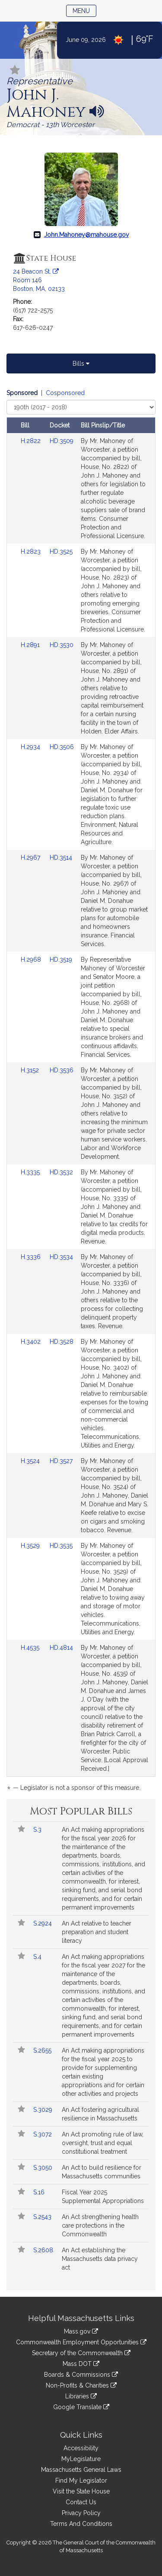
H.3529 (31, 1545)
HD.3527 (61, 1460)
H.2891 (31, 644)
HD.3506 (62, 746)
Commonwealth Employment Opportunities (81, 2342)
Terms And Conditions (81, 2523)
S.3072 (43, 2134)
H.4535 (31, 1647)
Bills (81, 363)
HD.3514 (61, 857)
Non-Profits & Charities (81, 2385)
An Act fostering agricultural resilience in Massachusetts (100, 2114)
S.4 (38, 1956)
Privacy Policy (81, 2512)
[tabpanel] (81, 1091)
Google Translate (81, 2407)
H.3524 (31, 1460)
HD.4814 (61, 1647)
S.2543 (43, 2216)
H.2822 (31, 440)
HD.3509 (61, 440)
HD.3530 (61, 644)
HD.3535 (61, 1545)
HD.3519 (61, 959)
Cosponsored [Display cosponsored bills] (65, 392)
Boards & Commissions (81, 2374)
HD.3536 (61, 1070)
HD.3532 (61, 1172)
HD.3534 (61, 1256)
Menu (84, 10)
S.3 (38, 1829)
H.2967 (31, 857)
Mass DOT (81, 2363)
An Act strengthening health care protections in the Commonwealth (100, 2225)
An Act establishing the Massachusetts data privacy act (100, 2259)
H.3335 (31, 1172)
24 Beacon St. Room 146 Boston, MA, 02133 (39, 280)
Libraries (81, 2396)
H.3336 (31, 1256)
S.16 (39, 2192)
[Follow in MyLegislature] (15, 70)
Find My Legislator (81, 2480)
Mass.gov (81, 2331)
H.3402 (31, 1341)
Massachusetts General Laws (81, 2469)
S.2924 (43, 1923)
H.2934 (31, 746)
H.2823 (31, 551)
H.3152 (31, 1070)
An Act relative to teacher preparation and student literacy (96, 1932)
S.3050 (43, 2167)
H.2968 (32, 959)
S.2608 (44, 2250)
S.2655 (43, 2050)
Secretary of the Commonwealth (81, 2353)
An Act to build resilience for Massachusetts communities (101, 2172)
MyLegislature (81, 2458)
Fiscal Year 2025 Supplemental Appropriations (103, 2196)
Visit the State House (81, 2491)
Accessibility (81, 2448)
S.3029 (43, 2109)
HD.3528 (61, 1341)
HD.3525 (61, 551)
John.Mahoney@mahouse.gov (86, 234)
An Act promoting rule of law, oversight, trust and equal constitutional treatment (102, 2143)
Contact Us (81, 2502)
